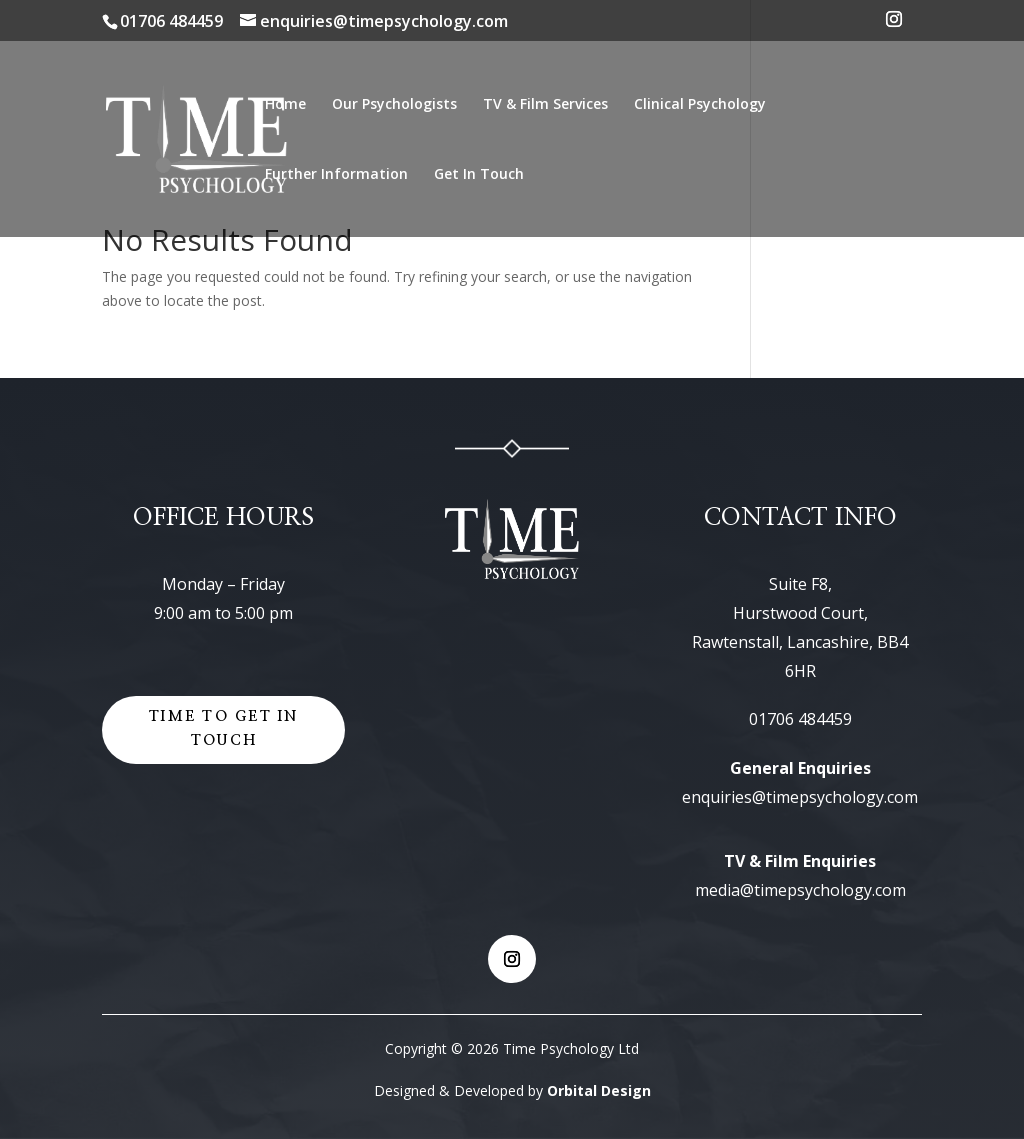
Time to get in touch (223, 729)
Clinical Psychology (700, 105)
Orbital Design (599, 1090)
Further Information (336, 175)
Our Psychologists (394, 105)
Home (285, 105)
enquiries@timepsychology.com (800, 797)
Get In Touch (479, 175)
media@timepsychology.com (800, 890)
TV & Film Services (545, 105)
